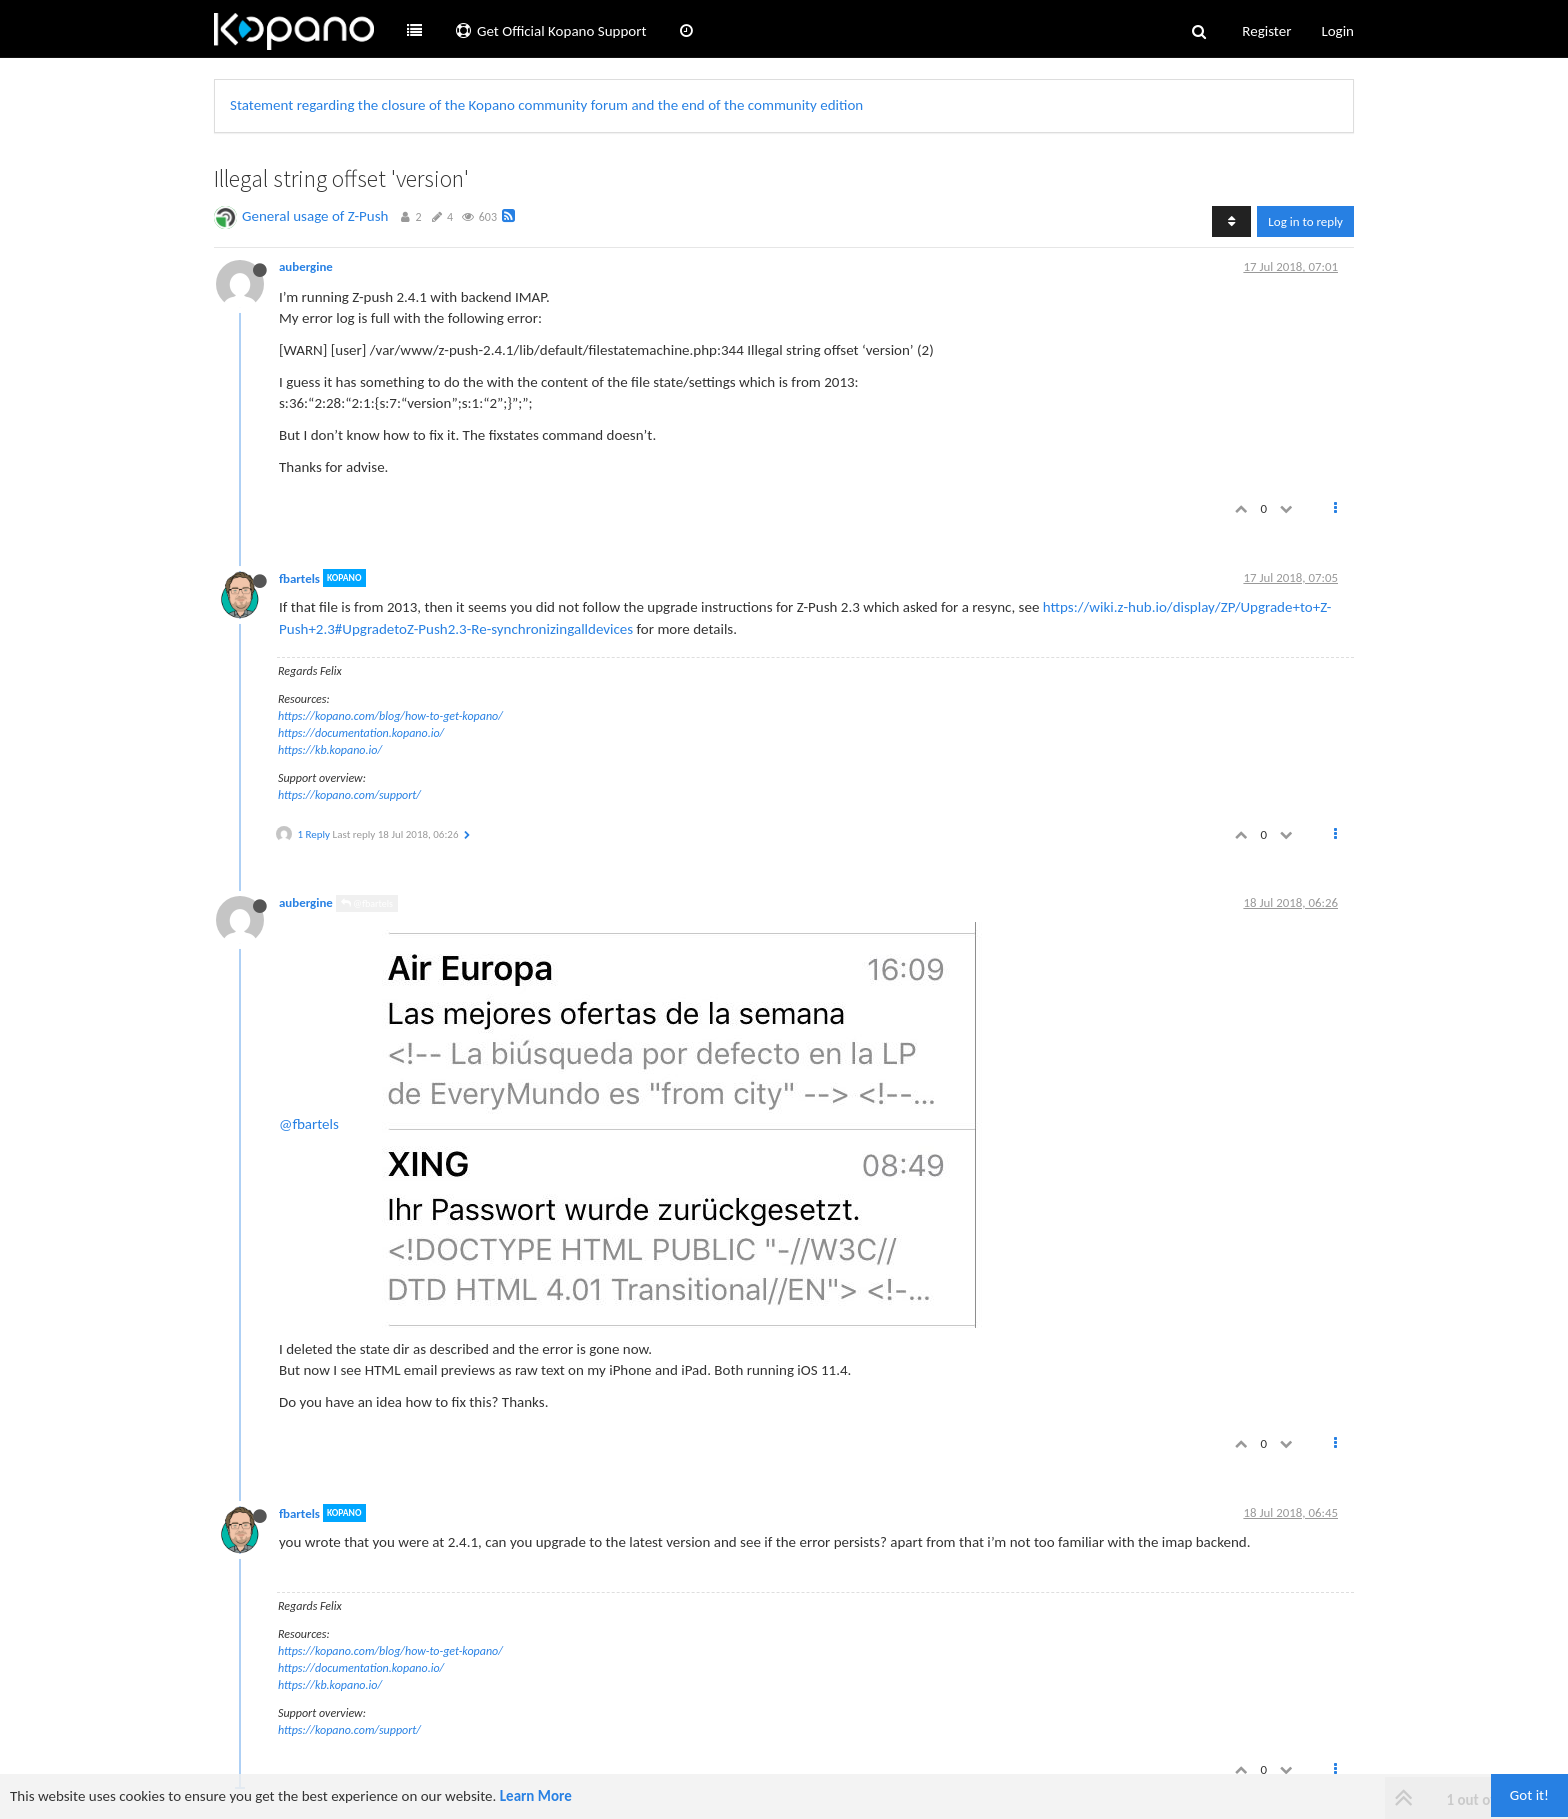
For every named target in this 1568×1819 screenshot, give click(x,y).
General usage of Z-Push (315, 216)
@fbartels (367, 903)
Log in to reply (1305, 221)
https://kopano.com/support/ (349, 795)
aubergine (306, 266)
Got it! (1529, 1795)
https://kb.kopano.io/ (330, 750)
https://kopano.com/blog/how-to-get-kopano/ (390, 716)
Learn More (536, 1796)
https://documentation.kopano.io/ (361, 733)
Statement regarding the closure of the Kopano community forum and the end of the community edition (546, 105)
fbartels (299, 577)
